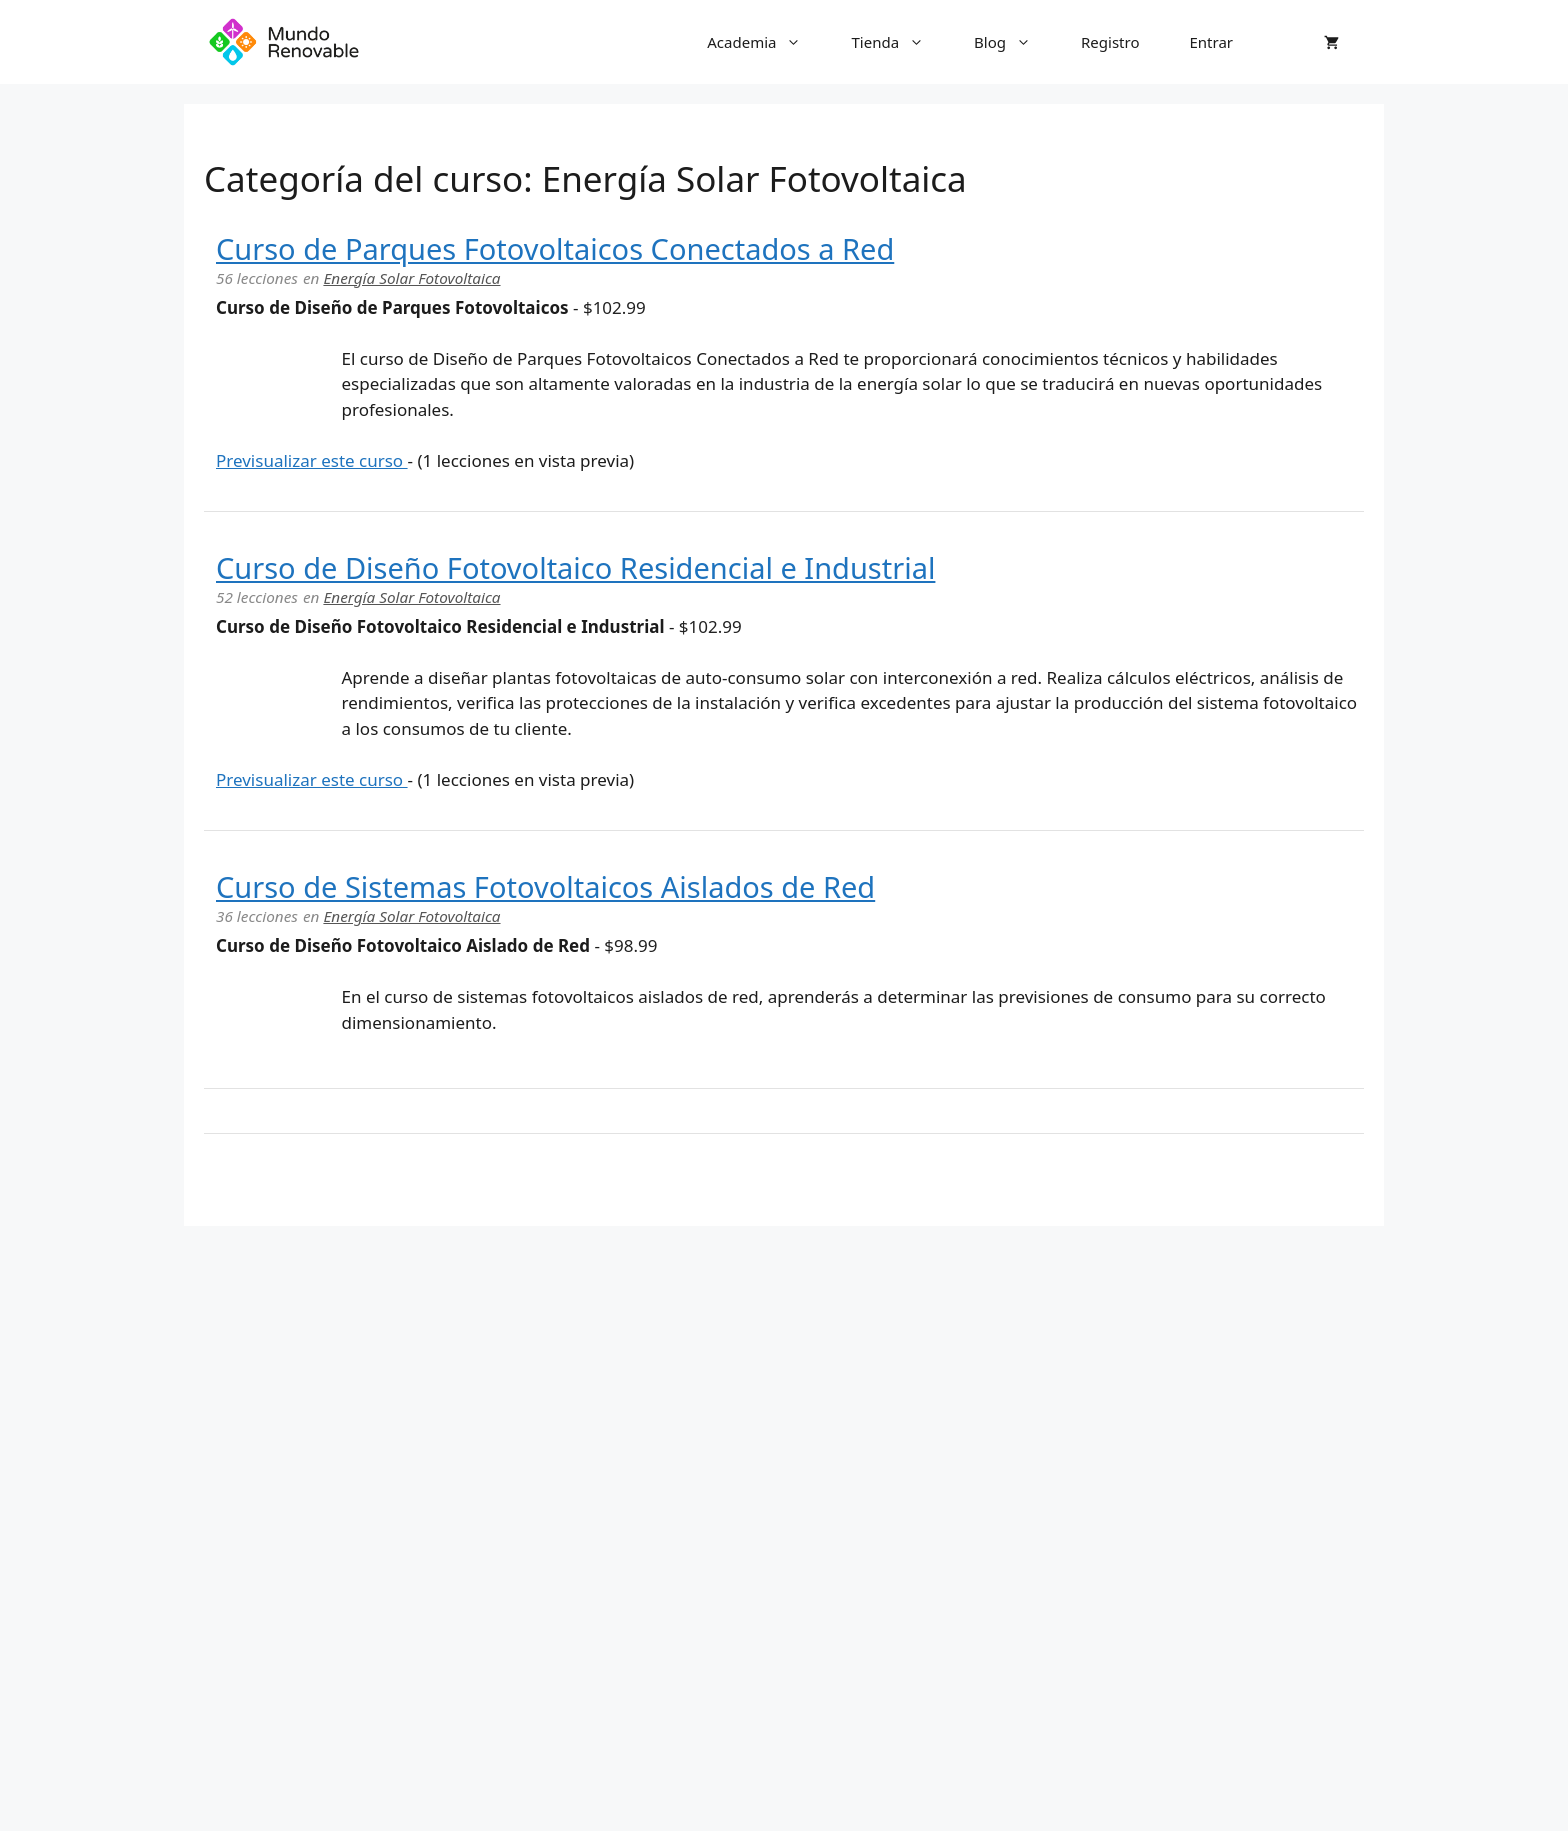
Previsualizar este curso (312, 460)
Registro (1110, 42)
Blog (1015, 42)
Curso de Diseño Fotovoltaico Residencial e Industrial (575, 567)
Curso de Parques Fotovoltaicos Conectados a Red (555, 248)
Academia (766, 42)
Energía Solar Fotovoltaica (411, 278)
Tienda (900, 42)
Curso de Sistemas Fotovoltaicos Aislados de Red (545, 886)
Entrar (1211, 42)
